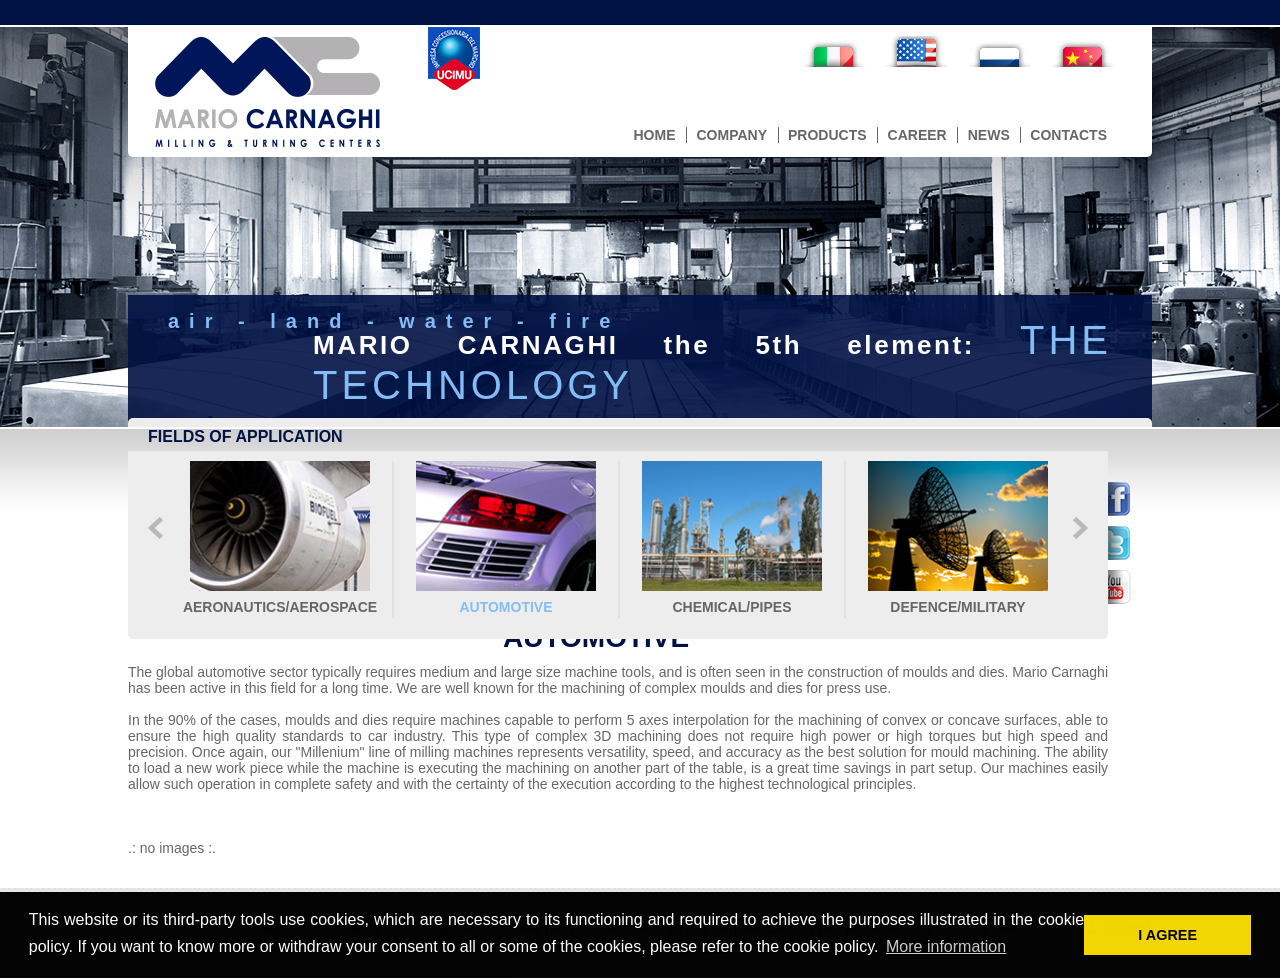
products (827, 135)
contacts (1068, 135)
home (654, 135)
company (731, 135)
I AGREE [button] (1167, 935)
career (917, 135)
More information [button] (946, 946)
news (989, 135)
